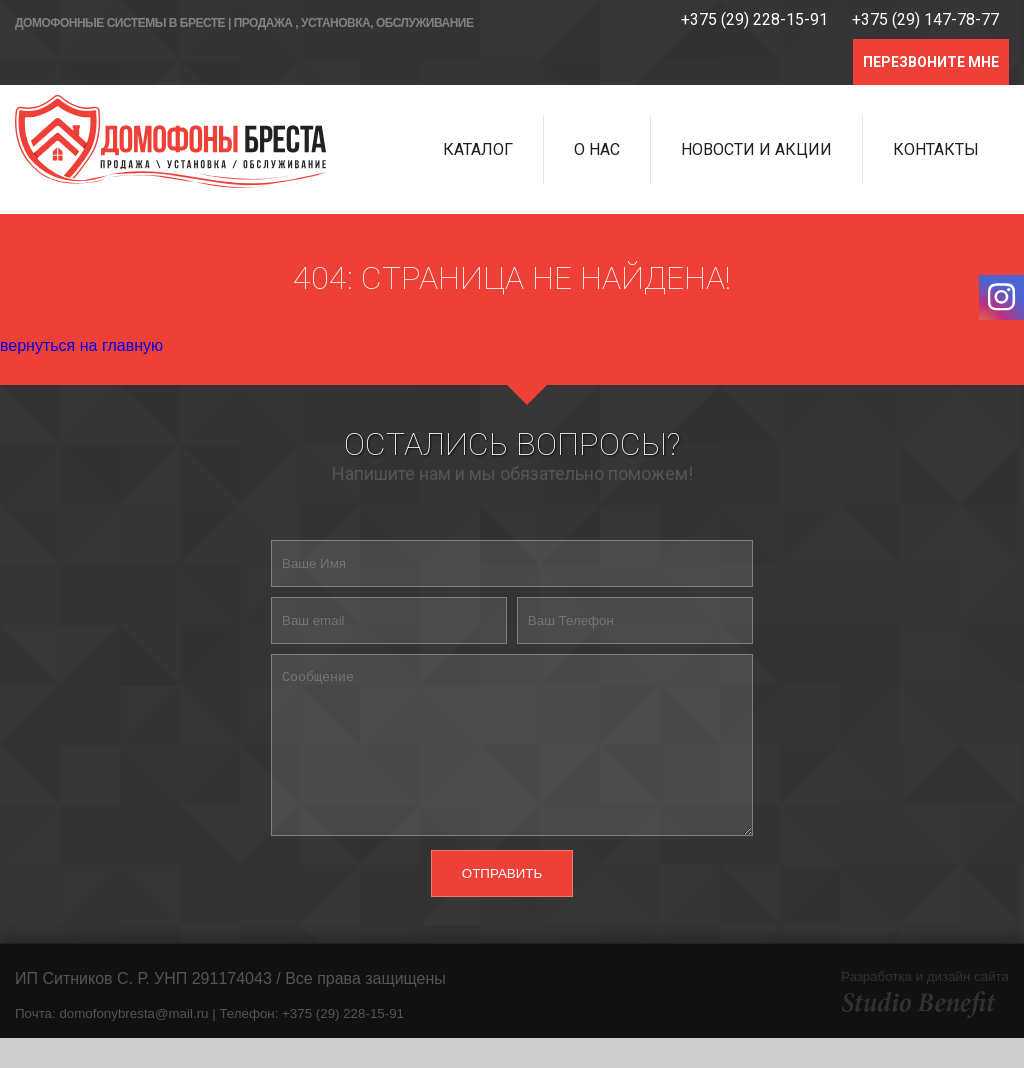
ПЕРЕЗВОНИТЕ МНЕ (931, 62)
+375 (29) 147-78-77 (925, 19)
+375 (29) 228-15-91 (754, 19)
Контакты (936, 149)
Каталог (478, 149)
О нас (597, 149)
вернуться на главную (81, 345)
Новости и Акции (756, 149)
